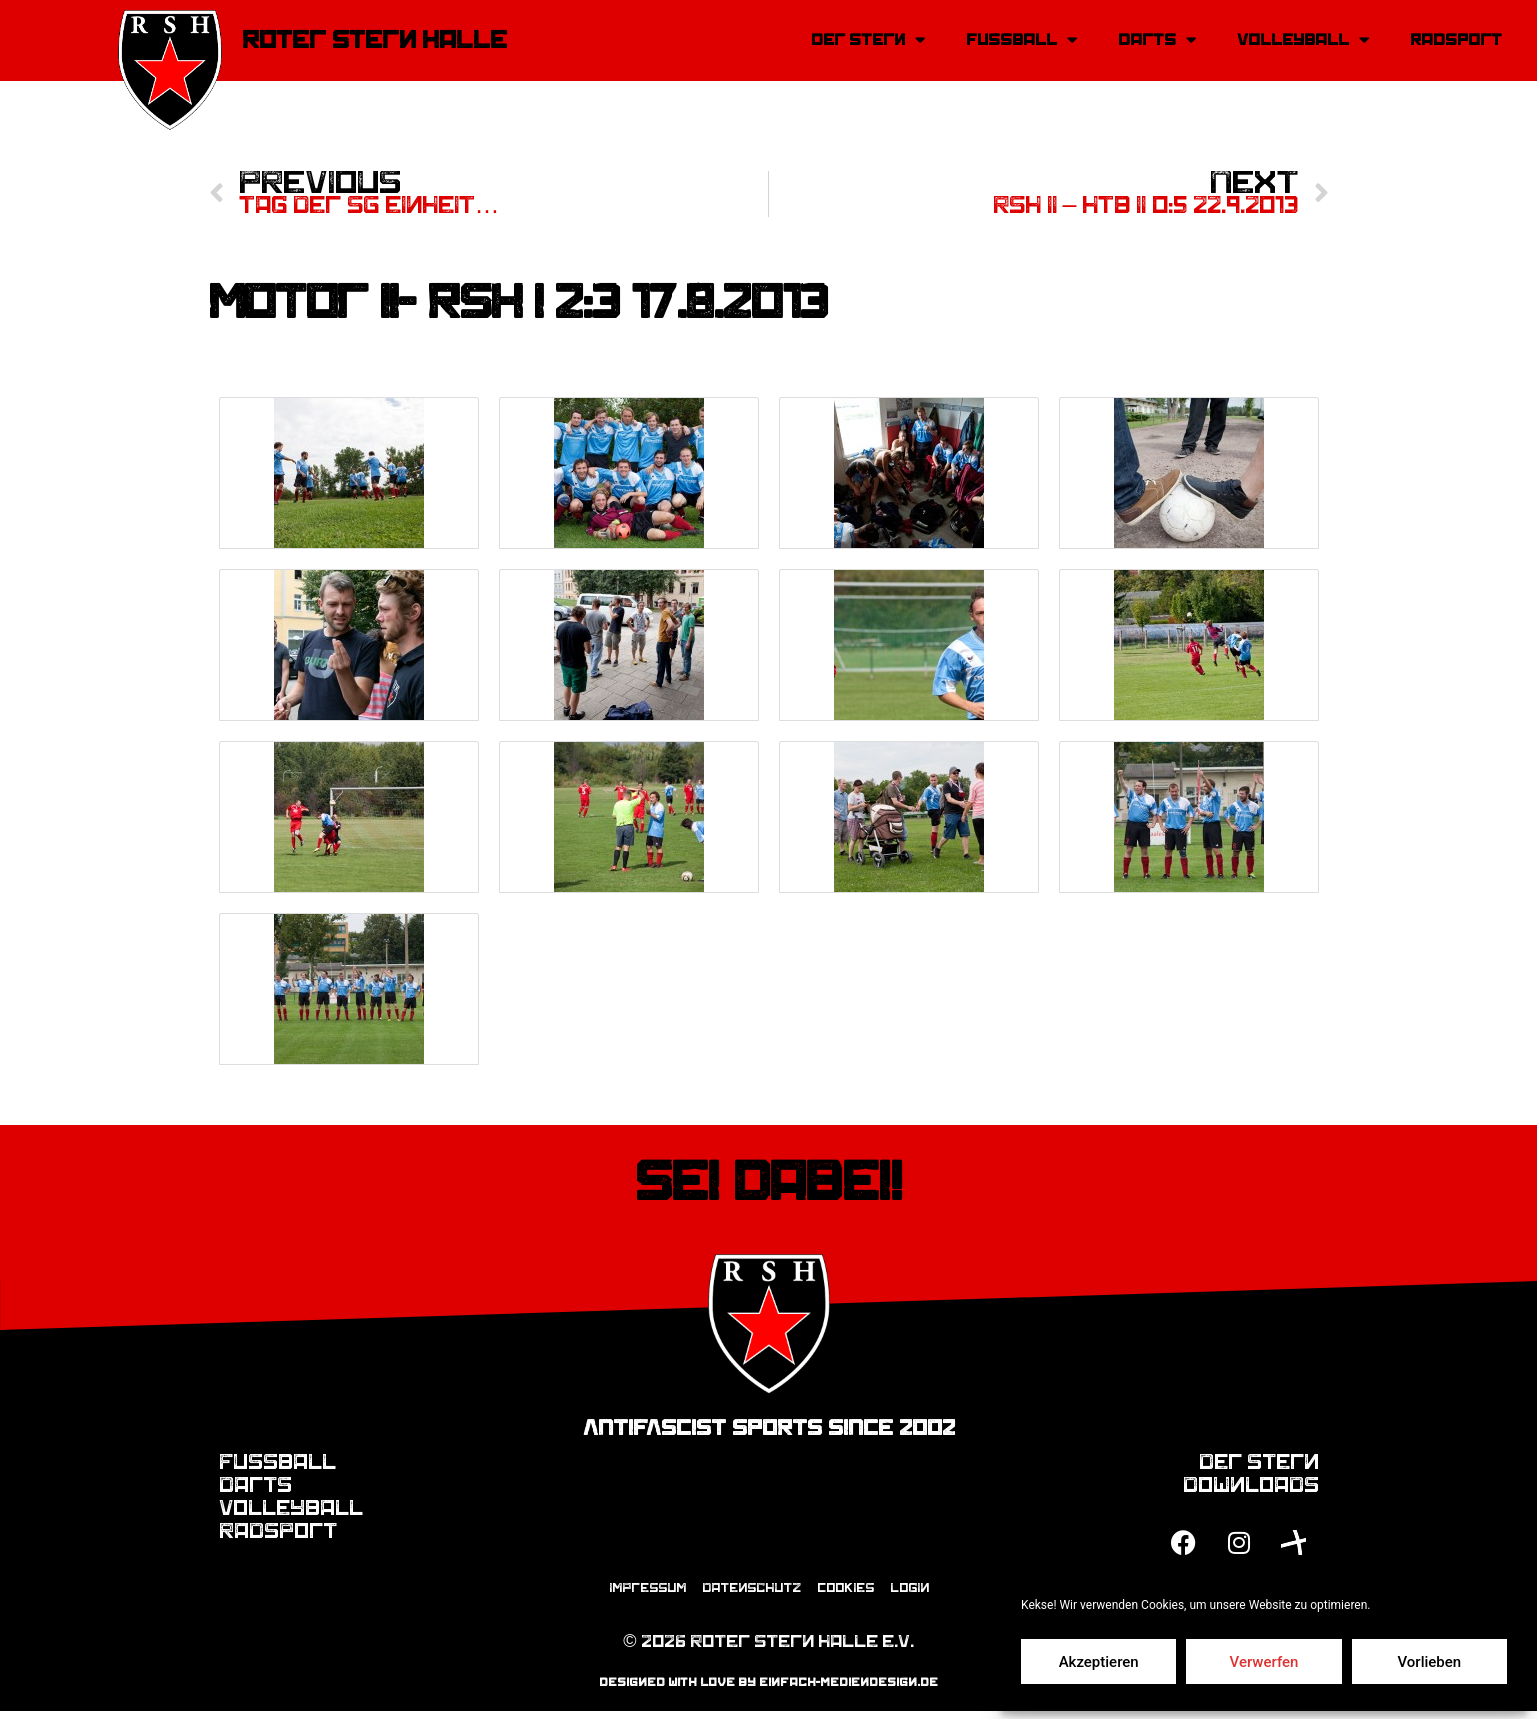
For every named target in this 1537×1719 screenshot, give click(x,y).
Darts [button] (1157, 40)
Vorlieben (1429, 1662)
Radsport (1456, 39)
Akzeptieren (1099, 1662)
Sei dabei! (768, 1185)
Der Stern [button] (868, 40)
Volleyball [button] (1303, 40)
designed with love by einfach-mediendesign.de (768, 1690)
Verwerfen (1264, 1662)
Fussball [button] (1022, 40)
